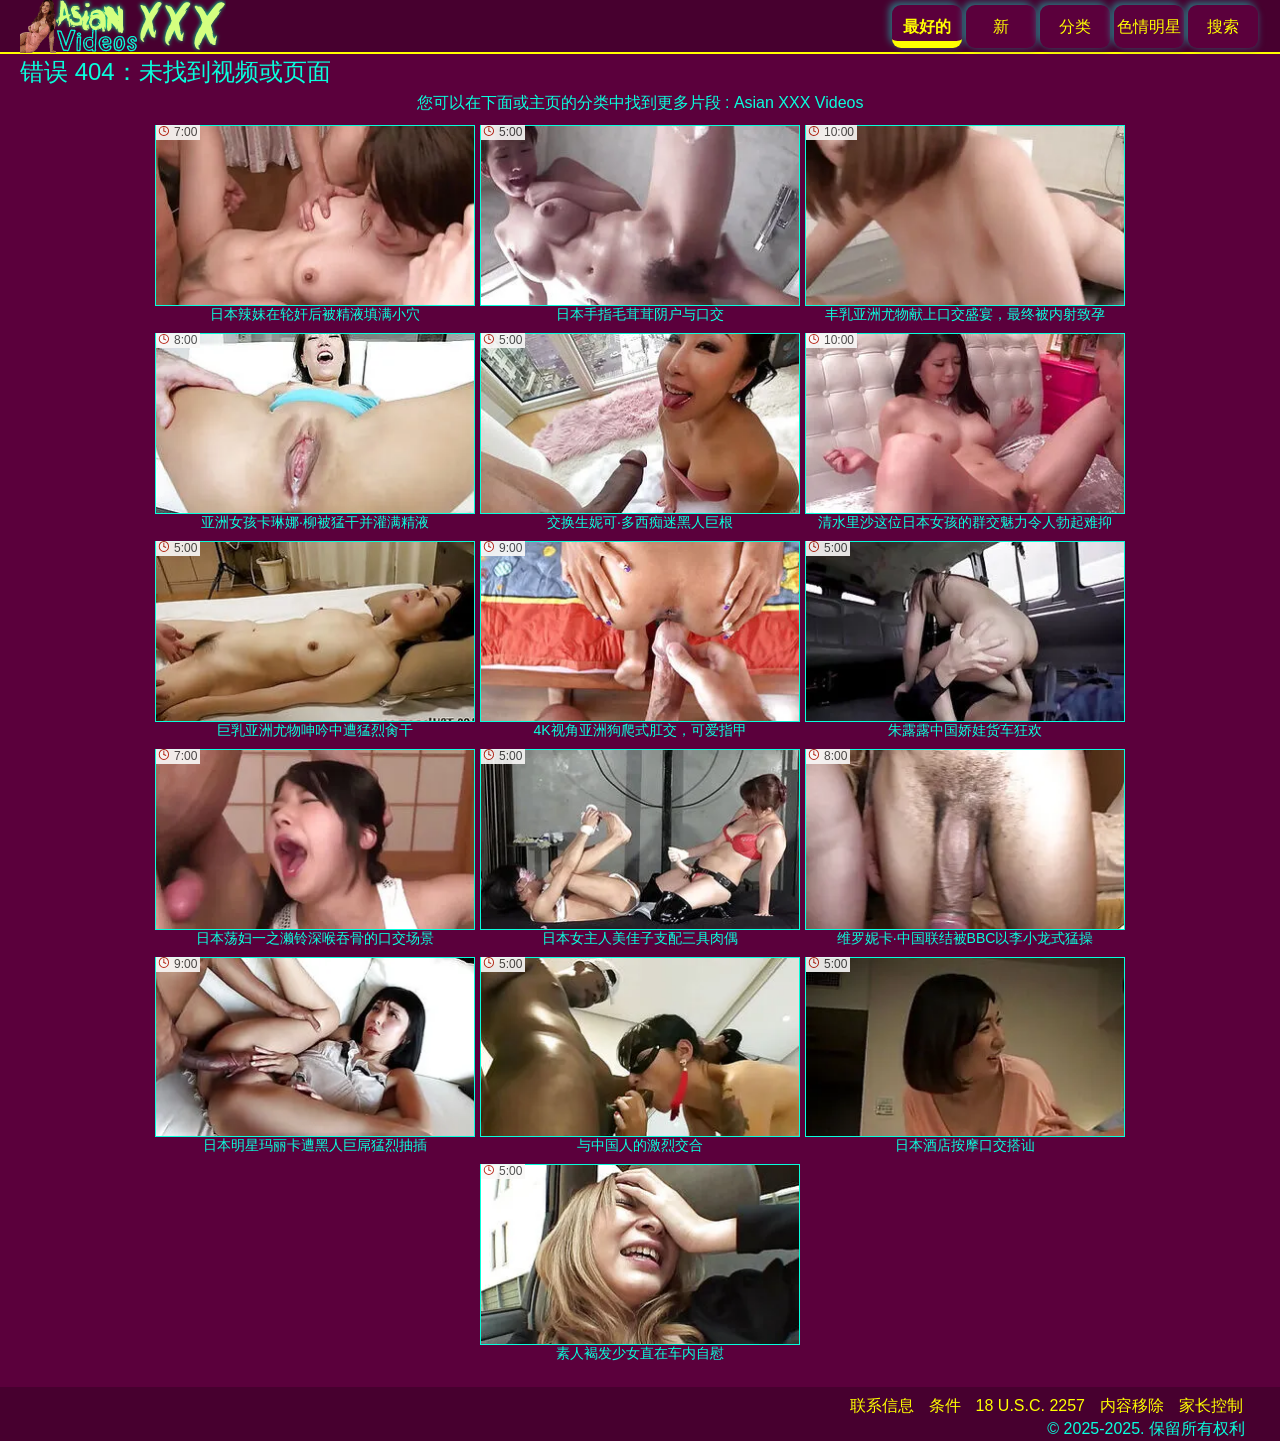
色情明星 (1149, 26)
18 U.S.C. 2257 (1030, 1405)
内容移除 (1132, 1405)
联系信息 (882, 1405)
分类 (1075, 26)
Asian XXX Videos (799, 102)
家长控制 (1211, 1405)
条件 (945, 1405)
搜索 (1223, 26)
